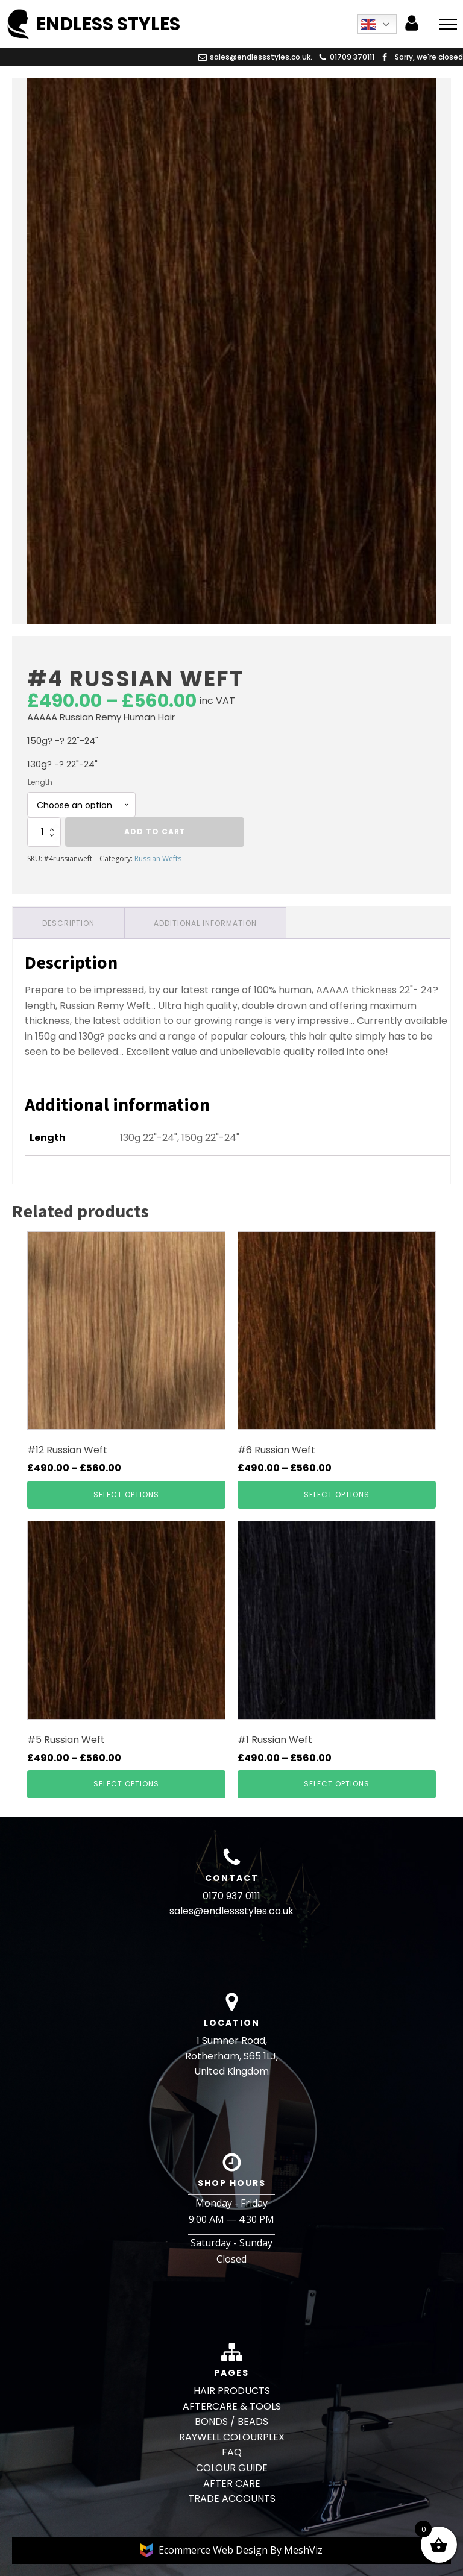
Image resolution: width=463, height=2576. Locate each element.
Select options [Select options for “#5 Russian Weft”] (126, 1784)
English (368, 24)
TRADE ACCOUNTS (232, 2498)
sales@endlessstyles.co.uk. (261, 57)
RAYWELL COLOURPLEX (232, 2437)
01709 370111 (352, 57)
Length (40, 782)
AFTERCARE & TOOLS (232, 2406)
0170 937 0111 (231, 1896)
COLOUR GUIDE (232, 2468)
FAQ (232, 2452)
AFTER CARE (231, 2483)
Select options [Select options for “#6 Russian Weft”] (337, 1494)
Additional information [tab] (205, 923)
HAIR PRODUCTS (232, 2391)
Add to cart (155, 831)
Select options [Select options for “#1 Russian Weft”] (337, 1784)
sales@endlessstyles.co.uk (231, 1911)
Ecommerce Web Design (214, 2550)
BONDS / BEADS (231, 2421)
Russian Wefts (157, 858)
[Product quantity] (44, 831)
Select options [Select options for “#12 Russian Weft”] (126, 1494)
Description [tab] (68, 923)
